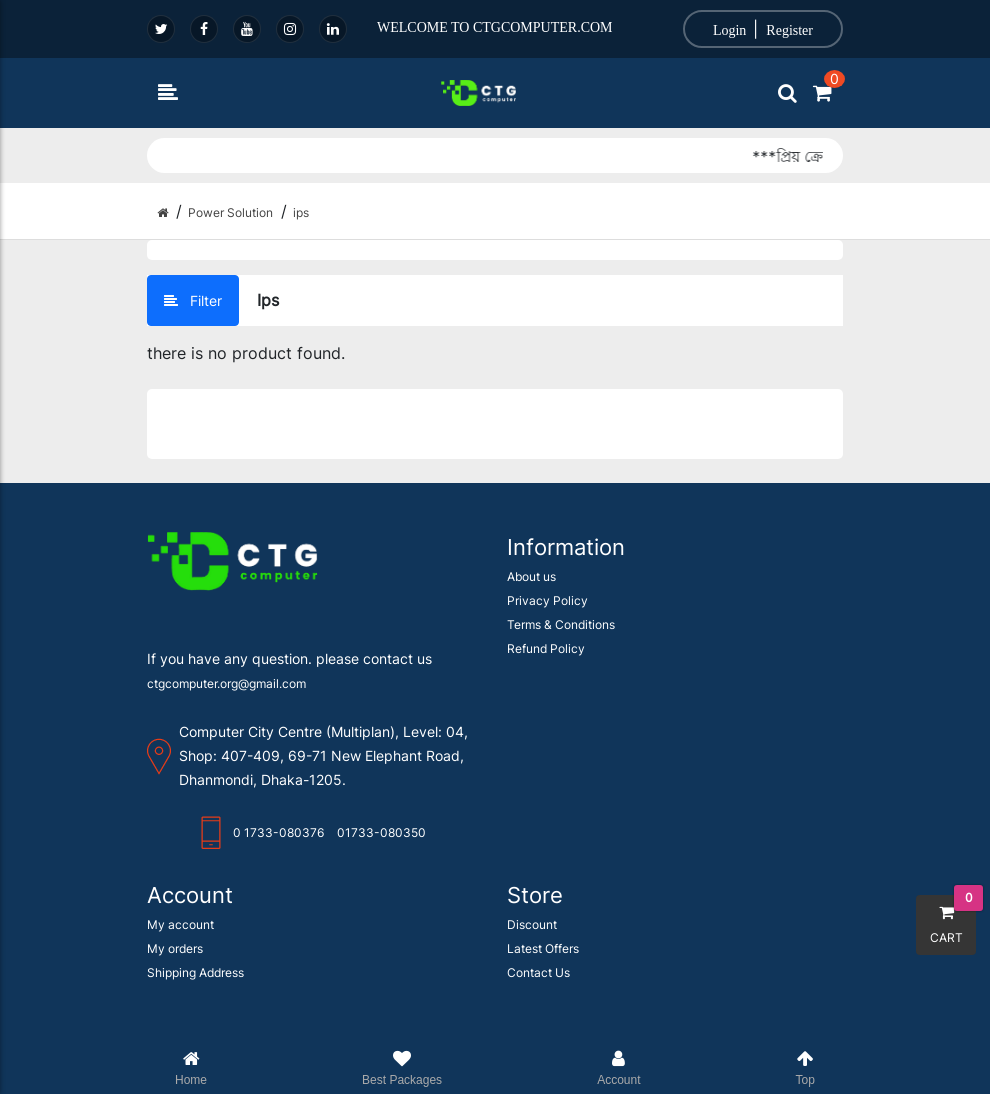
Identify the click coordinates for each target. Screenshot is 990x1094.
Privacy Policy (547, 576)
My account (180, 900)
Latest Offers (543, 924)
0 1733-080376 (278, 808)
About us (531, 552)
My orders (175, 924)
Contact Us (538, 948)
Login (729, 30)
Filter (193, 300)
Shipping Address (195, 948)
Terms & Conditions (561, 600)
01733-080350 (381, 808)
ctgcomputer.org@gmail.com (226, 659)
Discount (532, 900)
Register (789, 30)
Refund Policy (546, 624)
